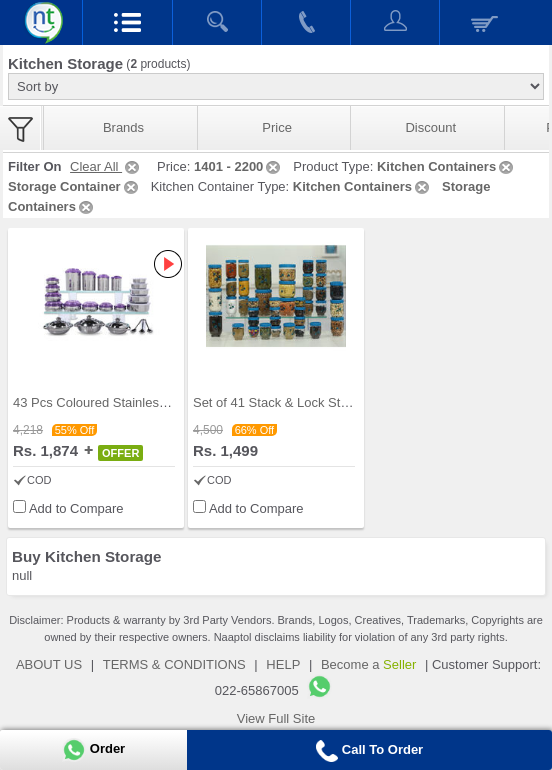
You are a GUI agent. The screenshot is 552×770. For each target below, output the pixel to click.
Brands (123, 127)
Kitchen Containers (446, 166)
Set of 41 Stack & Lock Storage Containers (316, 402)
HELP (283, 664)
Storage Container (74, 186)
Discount (430, 127)
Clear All (106, 166)
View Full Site (276, 718)
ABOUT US (49, 664)
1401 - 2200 (238, 166)
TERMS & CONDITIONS (174, 664)
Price (277, 127)
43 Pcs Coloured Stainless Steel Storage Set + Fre (159, 402)
